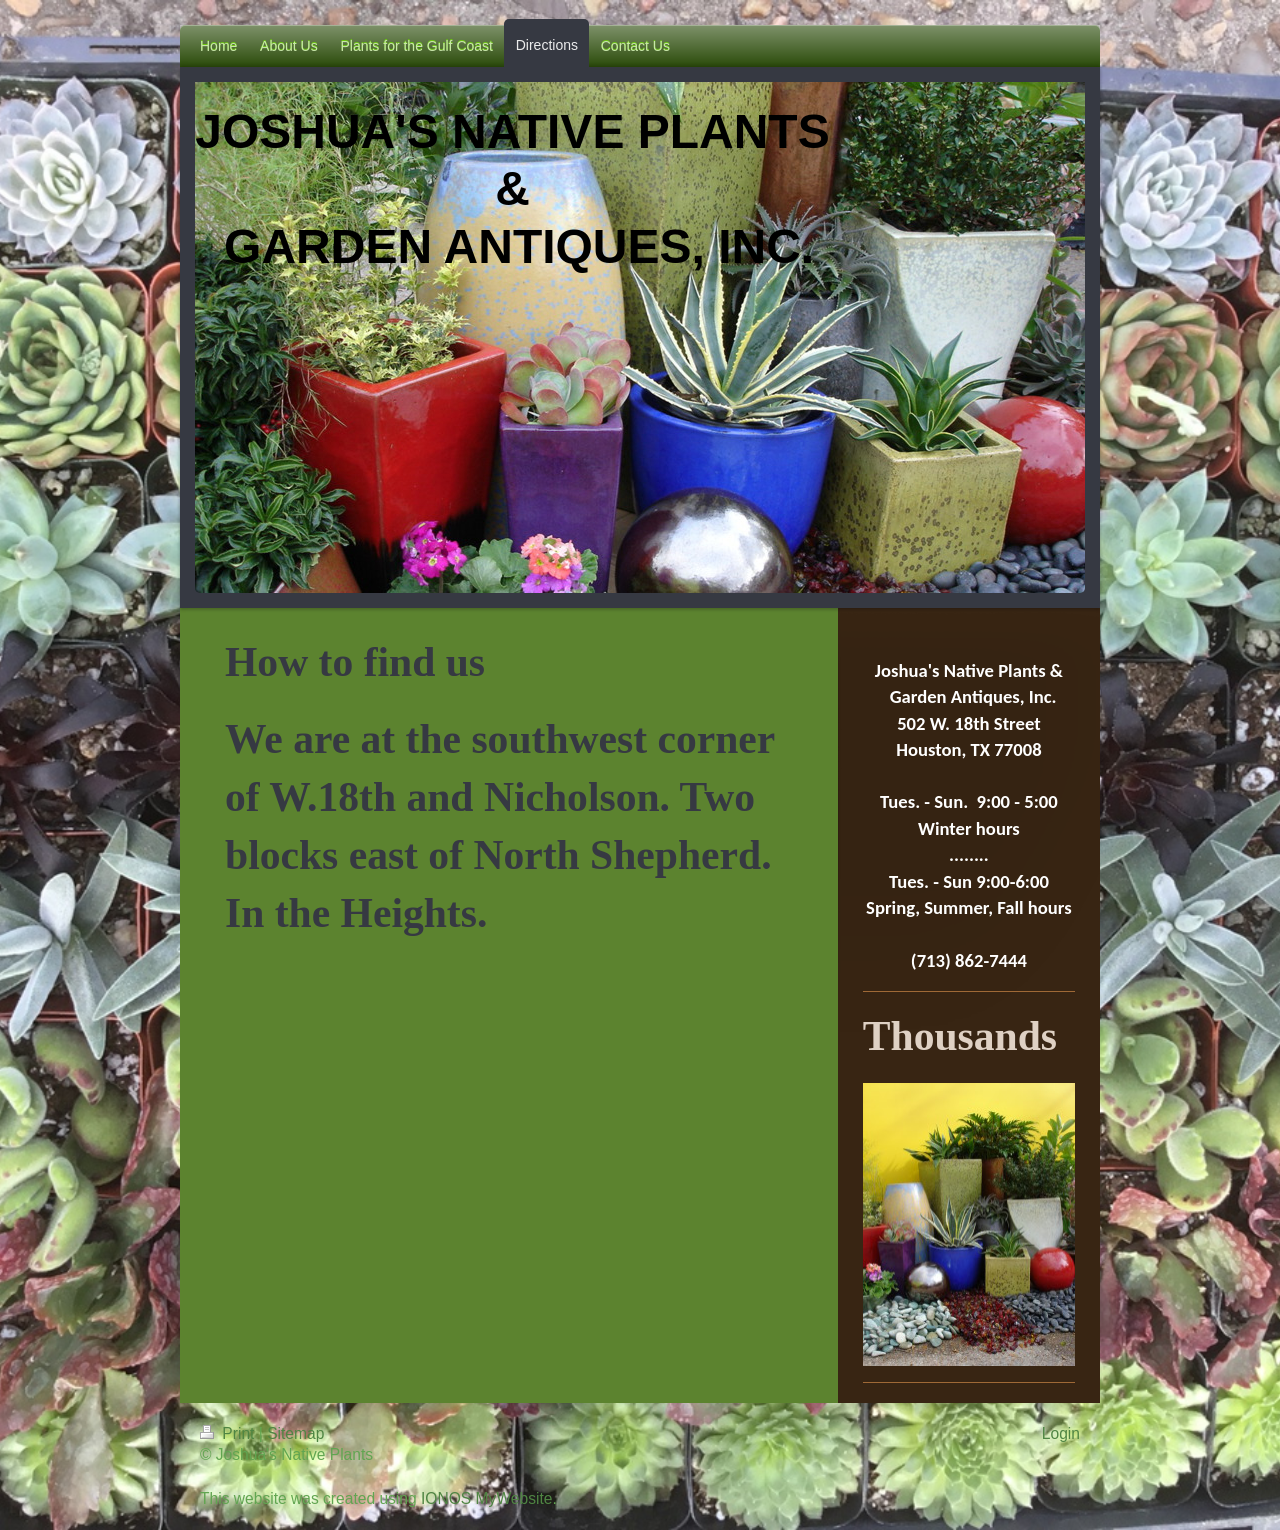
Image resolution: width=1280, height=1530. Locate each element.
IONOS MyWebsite (486, 1498)
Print (229, 1433)
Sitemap (295, 1433)
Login (1061, 1433)
